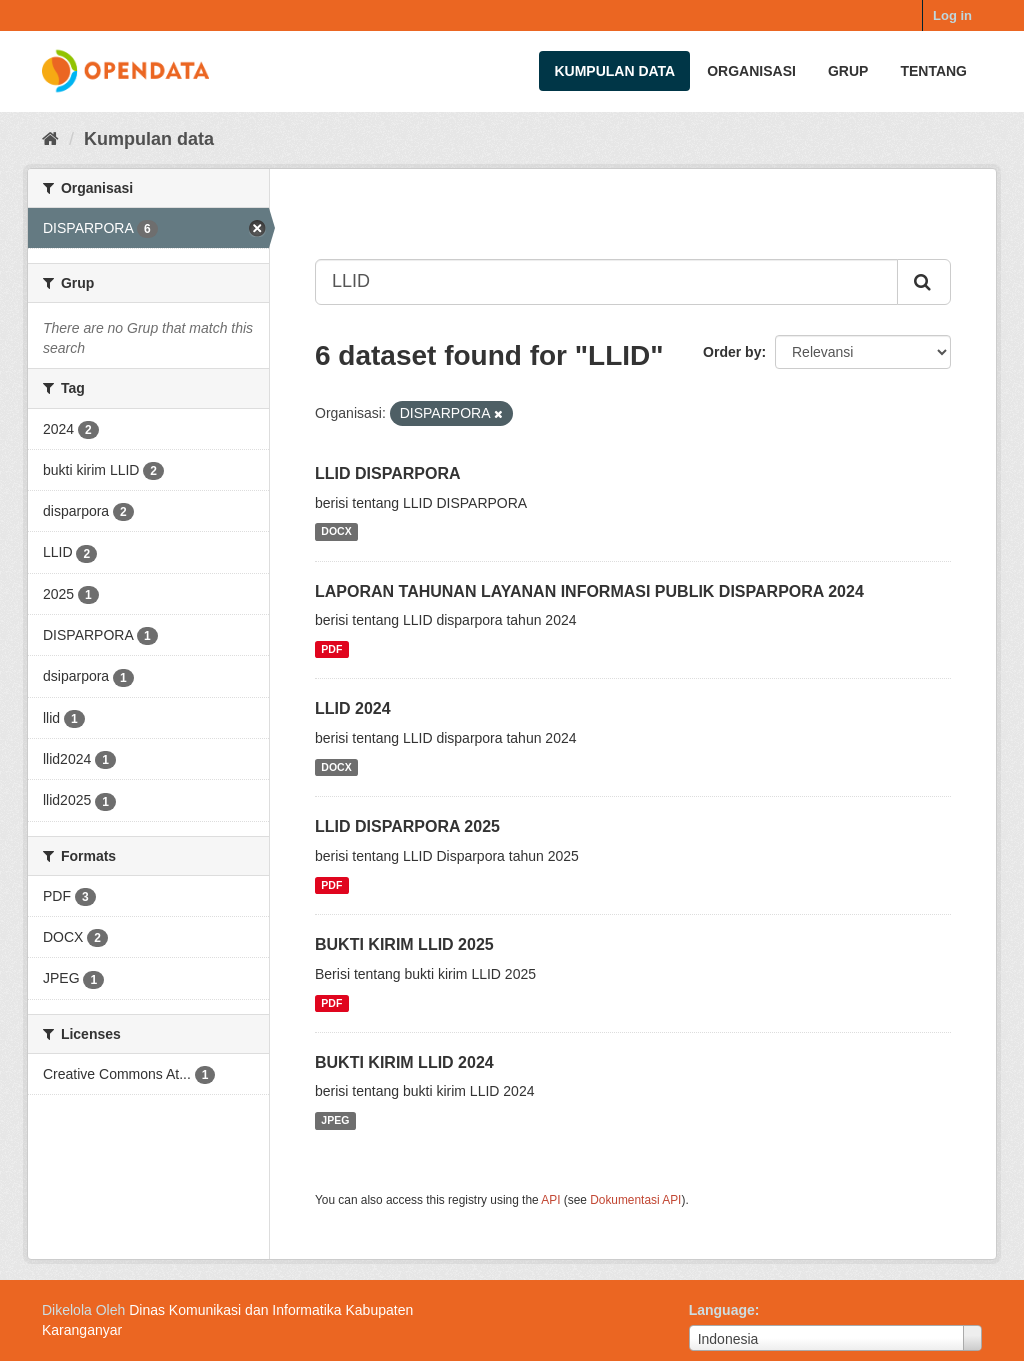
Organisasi (751, 71)
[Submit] (924, 282)
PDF (331, 649)
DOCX (336, 532)
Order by (732, 352)
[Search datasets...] (606, 282)
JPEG (335, 1120)
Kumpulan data (614, 71)
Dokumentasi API (635, 1200)
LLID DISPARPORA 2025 (407, 826)
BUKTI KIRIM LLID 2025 (404, 944)
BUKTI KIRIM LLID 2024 (404, 1062)
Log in (952, 15)
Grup (848, 71)
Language (722, 1310)
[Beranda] (50, 139)
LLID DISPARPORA (387, 473)
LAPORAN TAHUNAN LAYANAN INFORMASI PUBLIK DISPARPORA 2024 (589, 591)
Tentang (933, 71)
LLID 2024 (353, 708)
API (550, 1200)
